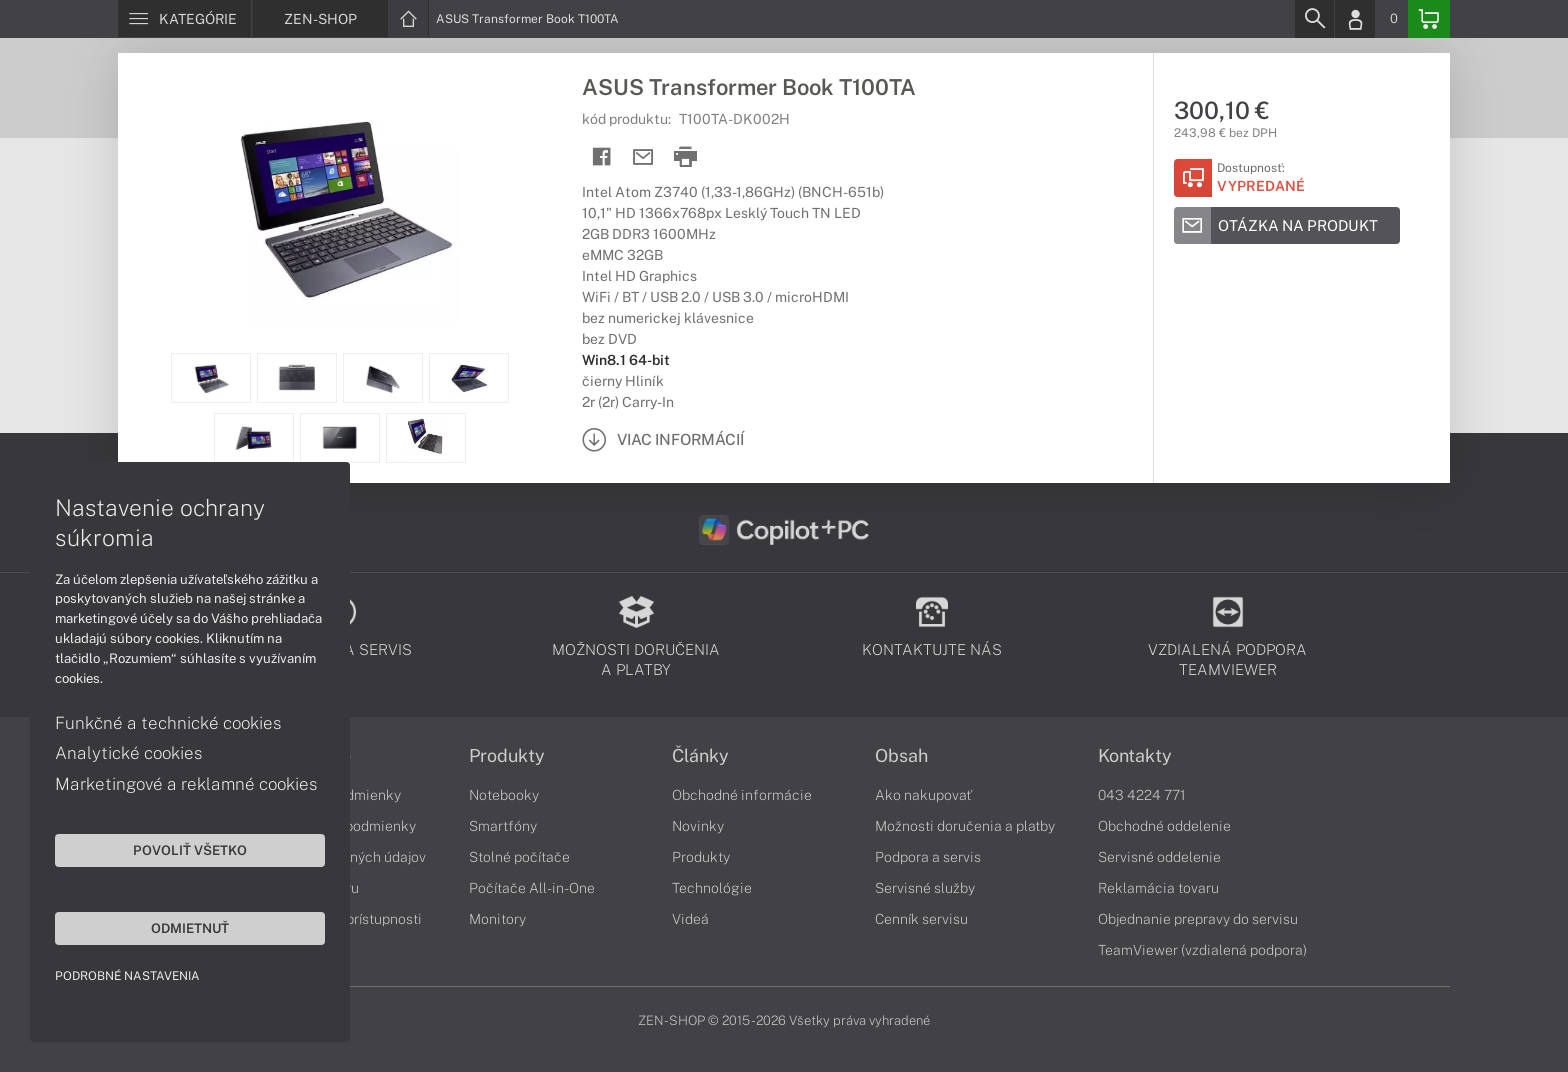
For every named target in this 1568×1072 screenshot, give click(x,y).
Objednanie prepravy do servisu (1198, 919)
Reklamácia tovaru (1158, 888)
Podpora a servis (928, 857)
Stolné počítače (519, 857)
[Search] (1314, 19)
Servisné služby (925, 888)
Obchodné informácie (742, 795)
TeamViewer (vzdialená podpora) (1202, 950)
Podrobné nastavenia (127, 976)
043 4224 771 (1142, 795)
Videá (690, 919)
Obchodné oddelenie (1164, 826)
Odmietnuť (190, 928)
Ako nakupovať (923, 795)
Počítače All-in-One (532, 888)
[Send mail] (643, 157)
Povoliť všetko (190, 850)
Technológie (712, 888)
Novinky (698, 826)
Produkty (507, 756)
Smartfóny (503, 826)
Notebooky (504, 795)
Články (700, 756)
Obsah (901, 756)
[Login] (1355, 19)
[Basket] (1429, 19)
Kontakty (1135, 756)
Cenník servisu (921, 919)
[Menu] (184, 19)
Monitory (497, 919)
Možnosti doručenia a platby (965, 826)
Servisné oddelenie (1159, 857)
